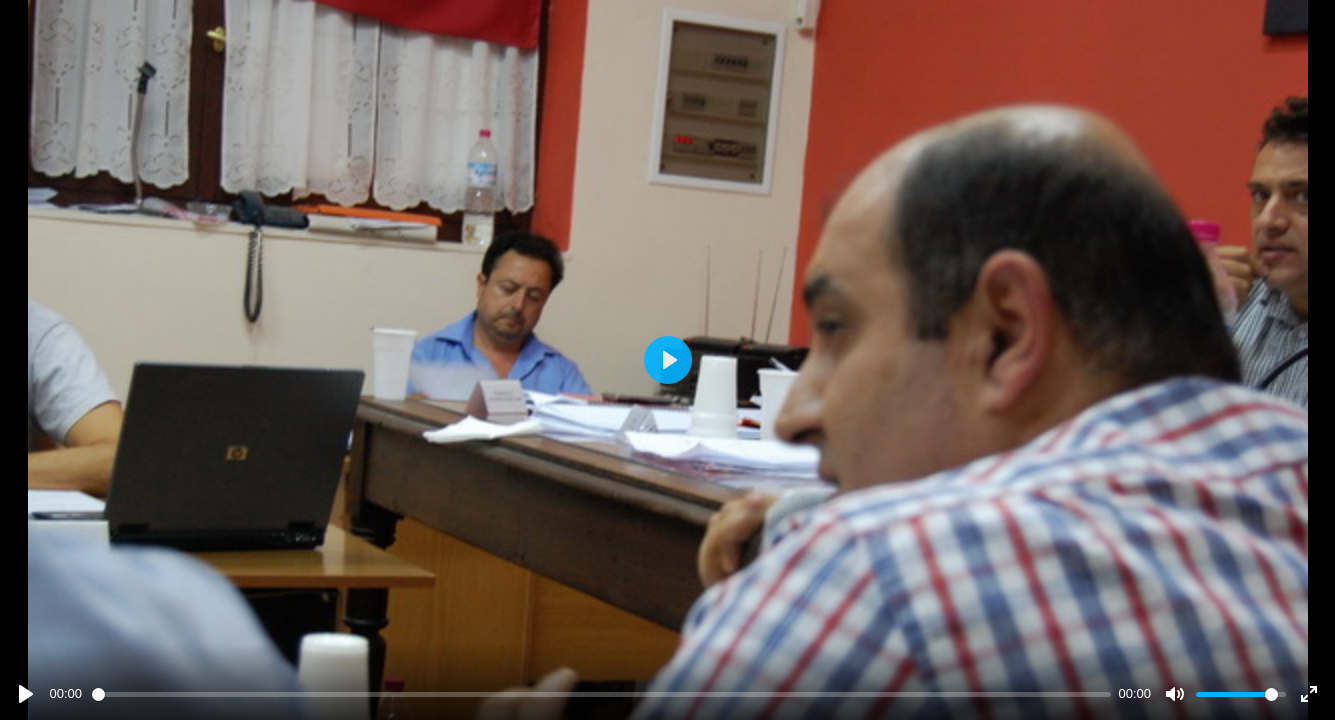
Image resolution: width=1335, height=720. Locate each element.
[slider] (601, 694)
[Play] (26, 694)
